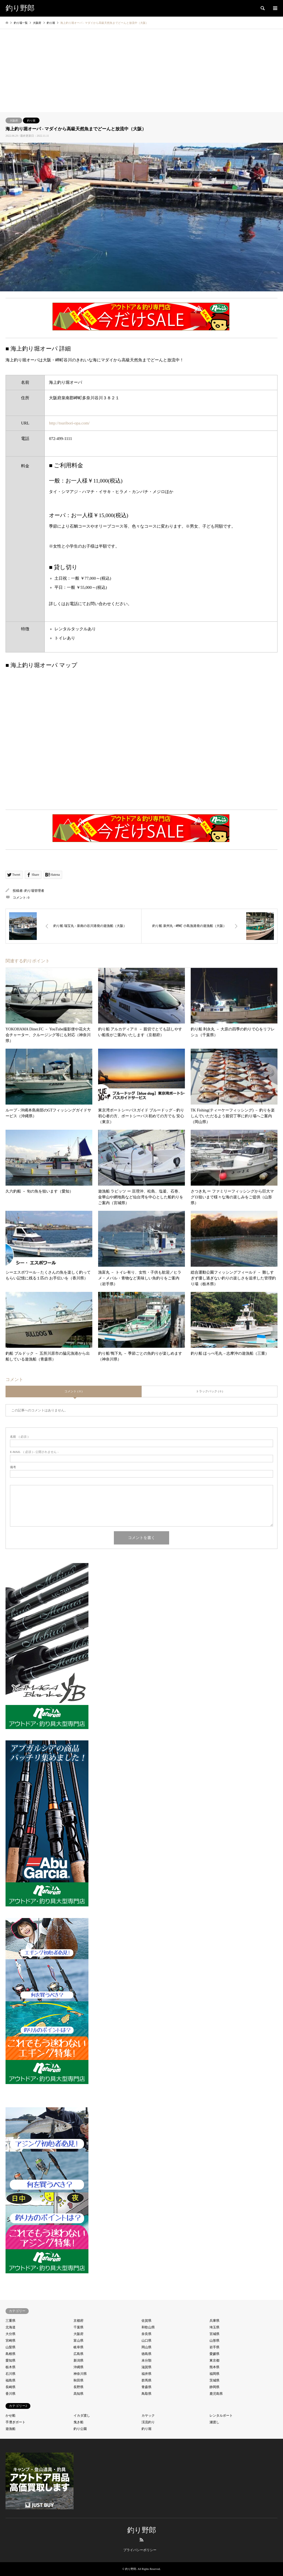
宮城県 (214, 2334)
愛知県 (10, 2360)
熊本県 (214, 2367)
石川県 (10, 2374)
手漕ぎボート (15, 2422)
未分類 (146, 2360)
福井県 (146, 2374)
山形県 (214, 2340)
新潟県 (78, 2360)
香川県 (10, 2394)
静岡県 (214, 2387)
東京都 (214, 2360)
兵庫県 (214, 2321)
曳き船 (78, 2422)
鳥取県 (146, 2394)
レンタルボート (221, 2415)
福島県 (10, 2380)
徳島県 (146, 2354)
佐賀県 (146, 2321)
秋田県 (78, 2380)
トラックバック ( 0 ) (209, 1391)
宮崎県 (10, 2340)
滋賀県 (146, 2367)
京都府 (78, 2321)
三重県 (10, 2321)
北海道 (10, 2327)
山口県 (146, 2340)
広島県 (78, 2354)
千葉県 (78, 2327)
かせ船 (10, 2415)
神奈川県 (80, 2374)
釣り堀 (31, 120)
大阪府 (14, 120)
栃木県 (10, 2367)
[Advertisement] (141, 70)
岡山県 (146, 2347)
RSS (141, 2540)
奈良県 (146, 2334)
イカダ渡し (82, 2415)
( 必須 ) (19, 1436)
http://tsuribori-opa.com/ (69, 423)
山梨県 (10, 2347)
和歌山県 (148, 2327)
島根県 (10, 2354)
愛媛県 (214, 2354)
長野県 (78, 2387)
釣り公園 (80, 2429)
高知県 (78, 2394)
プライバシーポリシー (139, 2550)
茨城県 (214, 2380)
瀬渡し (214, 2422)
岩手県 (214, 2347)
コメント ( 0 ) (73, 1391)
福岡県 (214, 2374)
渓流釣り (148, 2422)
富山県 (78, 2340)
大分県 (10, 2334)
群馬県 (146, 2380)
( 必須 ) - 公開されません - (34, 1451)
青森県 (146, 2387)
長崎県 (10, 2387)
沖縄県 (78, 2367)
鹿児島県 (216, 2394)
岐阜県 (78, 2347)
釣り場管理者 (34, 891)
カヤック (148, 2415)
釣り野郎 (141, 2530)
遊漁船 (10, 2429)
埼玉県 (214, 2327)
